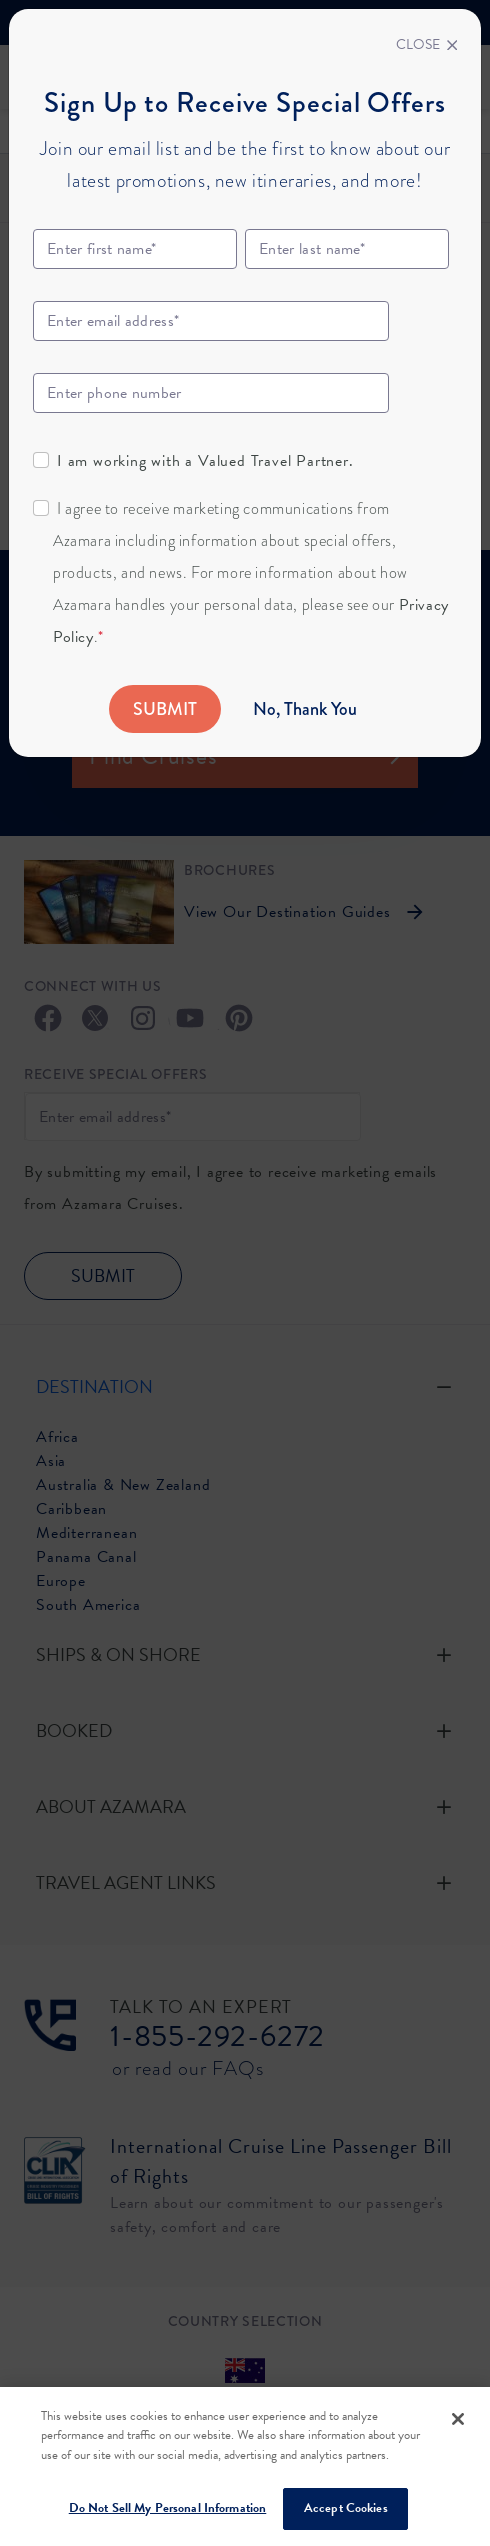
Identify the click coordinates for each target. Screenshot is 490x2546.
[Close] (427, 45)
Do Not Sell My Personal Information (168, 2508)
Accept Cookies (346, 2508)
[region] (245, 2466)
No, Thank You (305, 709)
